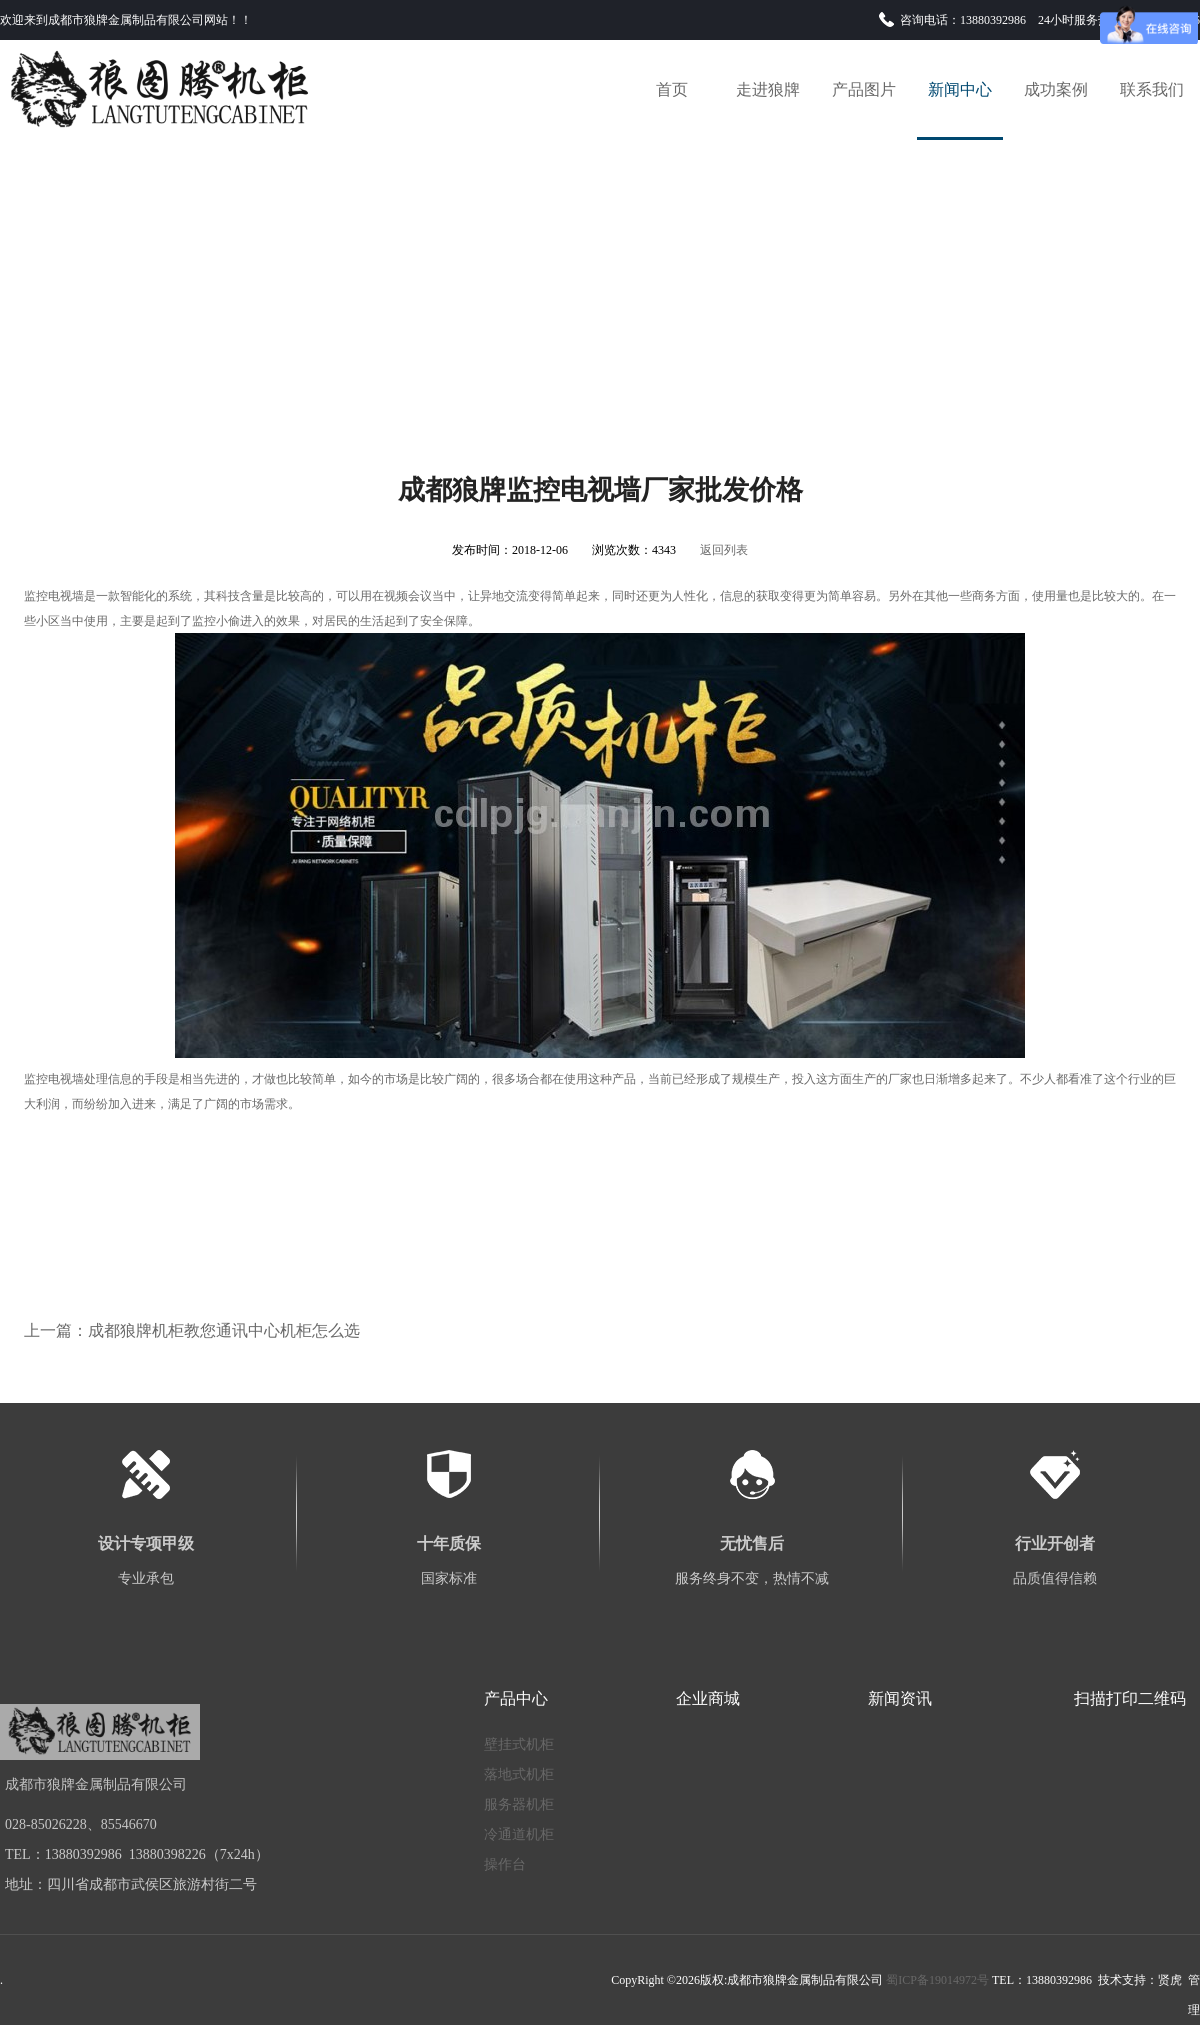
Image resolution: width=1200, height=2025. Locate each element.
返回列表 (724, 550)
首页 (672, 89)
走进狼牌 (768, 89)
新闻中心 (960, 89)
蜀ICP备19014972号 (937, 1980)
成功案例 (1056, 89)
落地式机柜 (519, 1774)
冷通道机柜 (519, 1834)
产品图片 (864, 89)
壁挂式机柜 (519, 1744)
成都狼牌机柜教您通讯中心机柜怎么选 (224, 1330)
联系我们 (1152, 89)
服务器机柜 (519, 1804)
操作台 (505, 1864)
